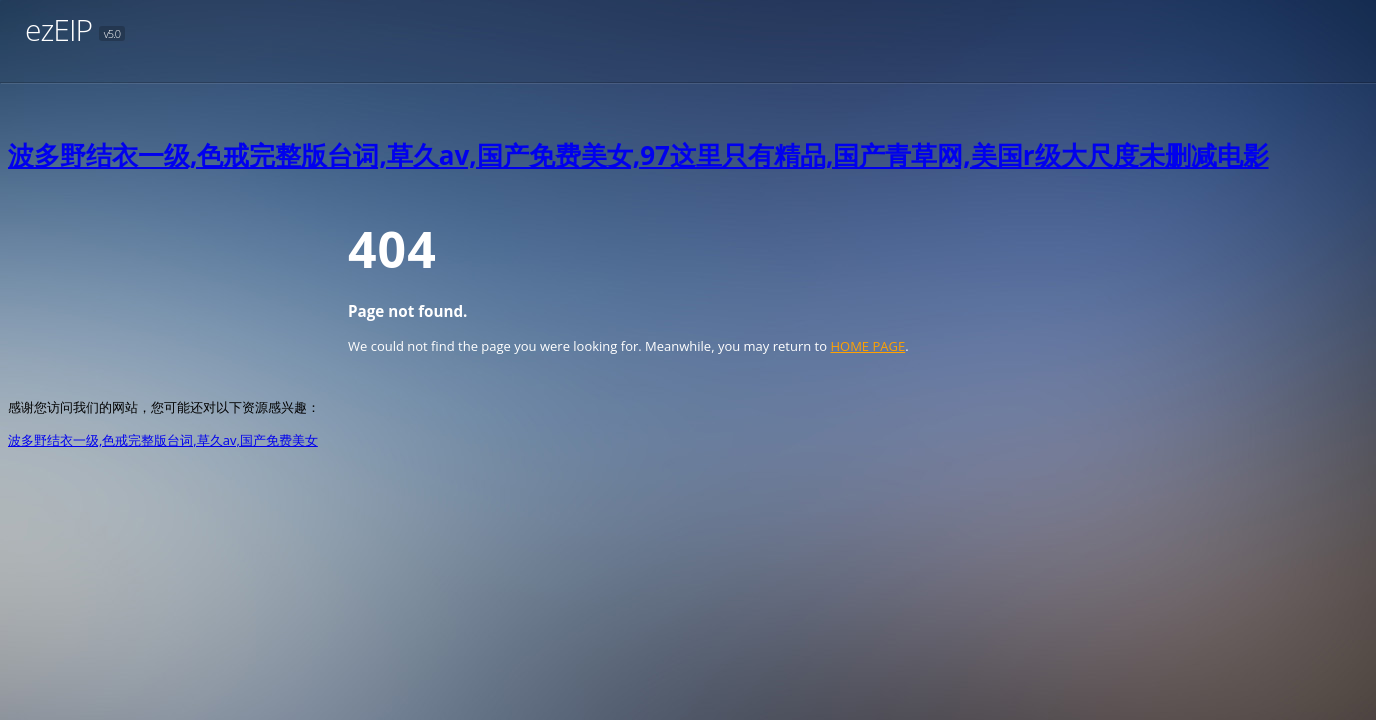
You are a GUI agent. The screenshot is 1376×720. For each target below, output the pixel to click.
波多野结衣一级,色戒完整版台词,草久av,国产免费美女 (163, 440)
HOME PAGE (867, 346)
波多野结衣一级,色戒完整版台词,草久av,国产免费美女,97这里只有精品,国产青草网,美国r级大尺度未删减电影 (638, 155)
